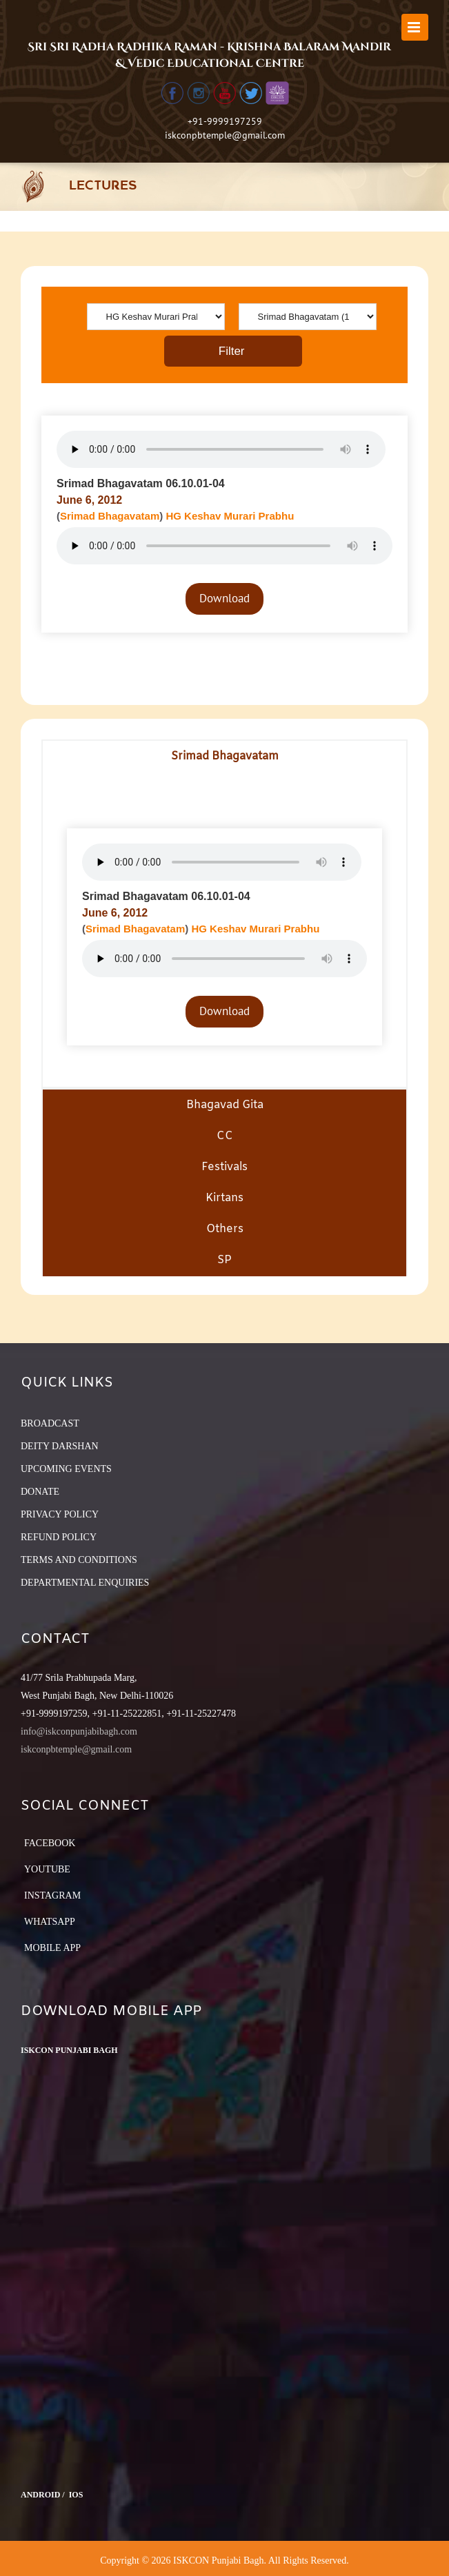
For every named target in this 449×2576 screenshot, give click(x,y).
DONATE (40, 1491)
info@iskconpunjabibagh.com (79, 1731)
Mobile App (52, 1948)
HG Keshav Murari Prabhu (230, 516)
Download (224, 598)
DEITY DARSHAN (60, 1446)
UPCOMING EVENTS (66, 1469)
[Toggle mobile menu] (415, 27)
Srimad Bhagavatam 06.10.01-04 (141, 483)
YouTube (47, 1869)
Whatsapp (49, 1921)
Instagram (52, 1895)
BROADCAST (50, 1423)
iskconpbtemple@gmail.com (225, 135)
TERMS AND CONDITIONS (79, 1560)
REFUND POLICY (59, 1537)
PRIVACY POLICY (60, 1514)
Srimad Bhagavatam (109, 516)
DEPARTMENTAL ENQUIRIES (85, 1582)
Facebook (49, 1843)
